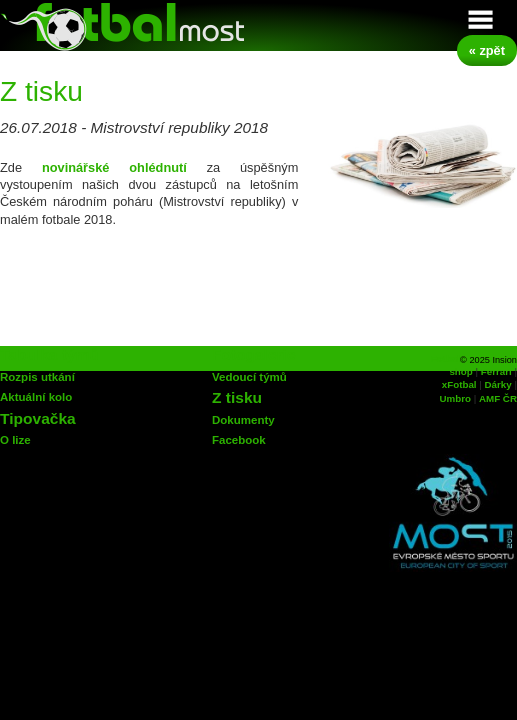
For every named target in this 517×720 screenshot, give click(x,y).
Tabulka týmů (49, 354)
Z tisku (237, 397)
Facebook (239, 440)
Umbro (456, 398)
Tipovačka (38, 418)
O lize (15, 440)
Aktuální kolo (36, 397)
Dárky (498, 384)
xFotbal (459, 384)
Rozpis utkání (37, 377)
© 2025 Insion (488, 360)
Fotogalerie (254, 354)
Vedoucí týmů (249, 377)
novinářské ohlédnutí (114, 167)
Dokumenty (243, 420)
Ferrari (496, 371)
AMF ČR (498, 398)
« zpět (487, 50)
